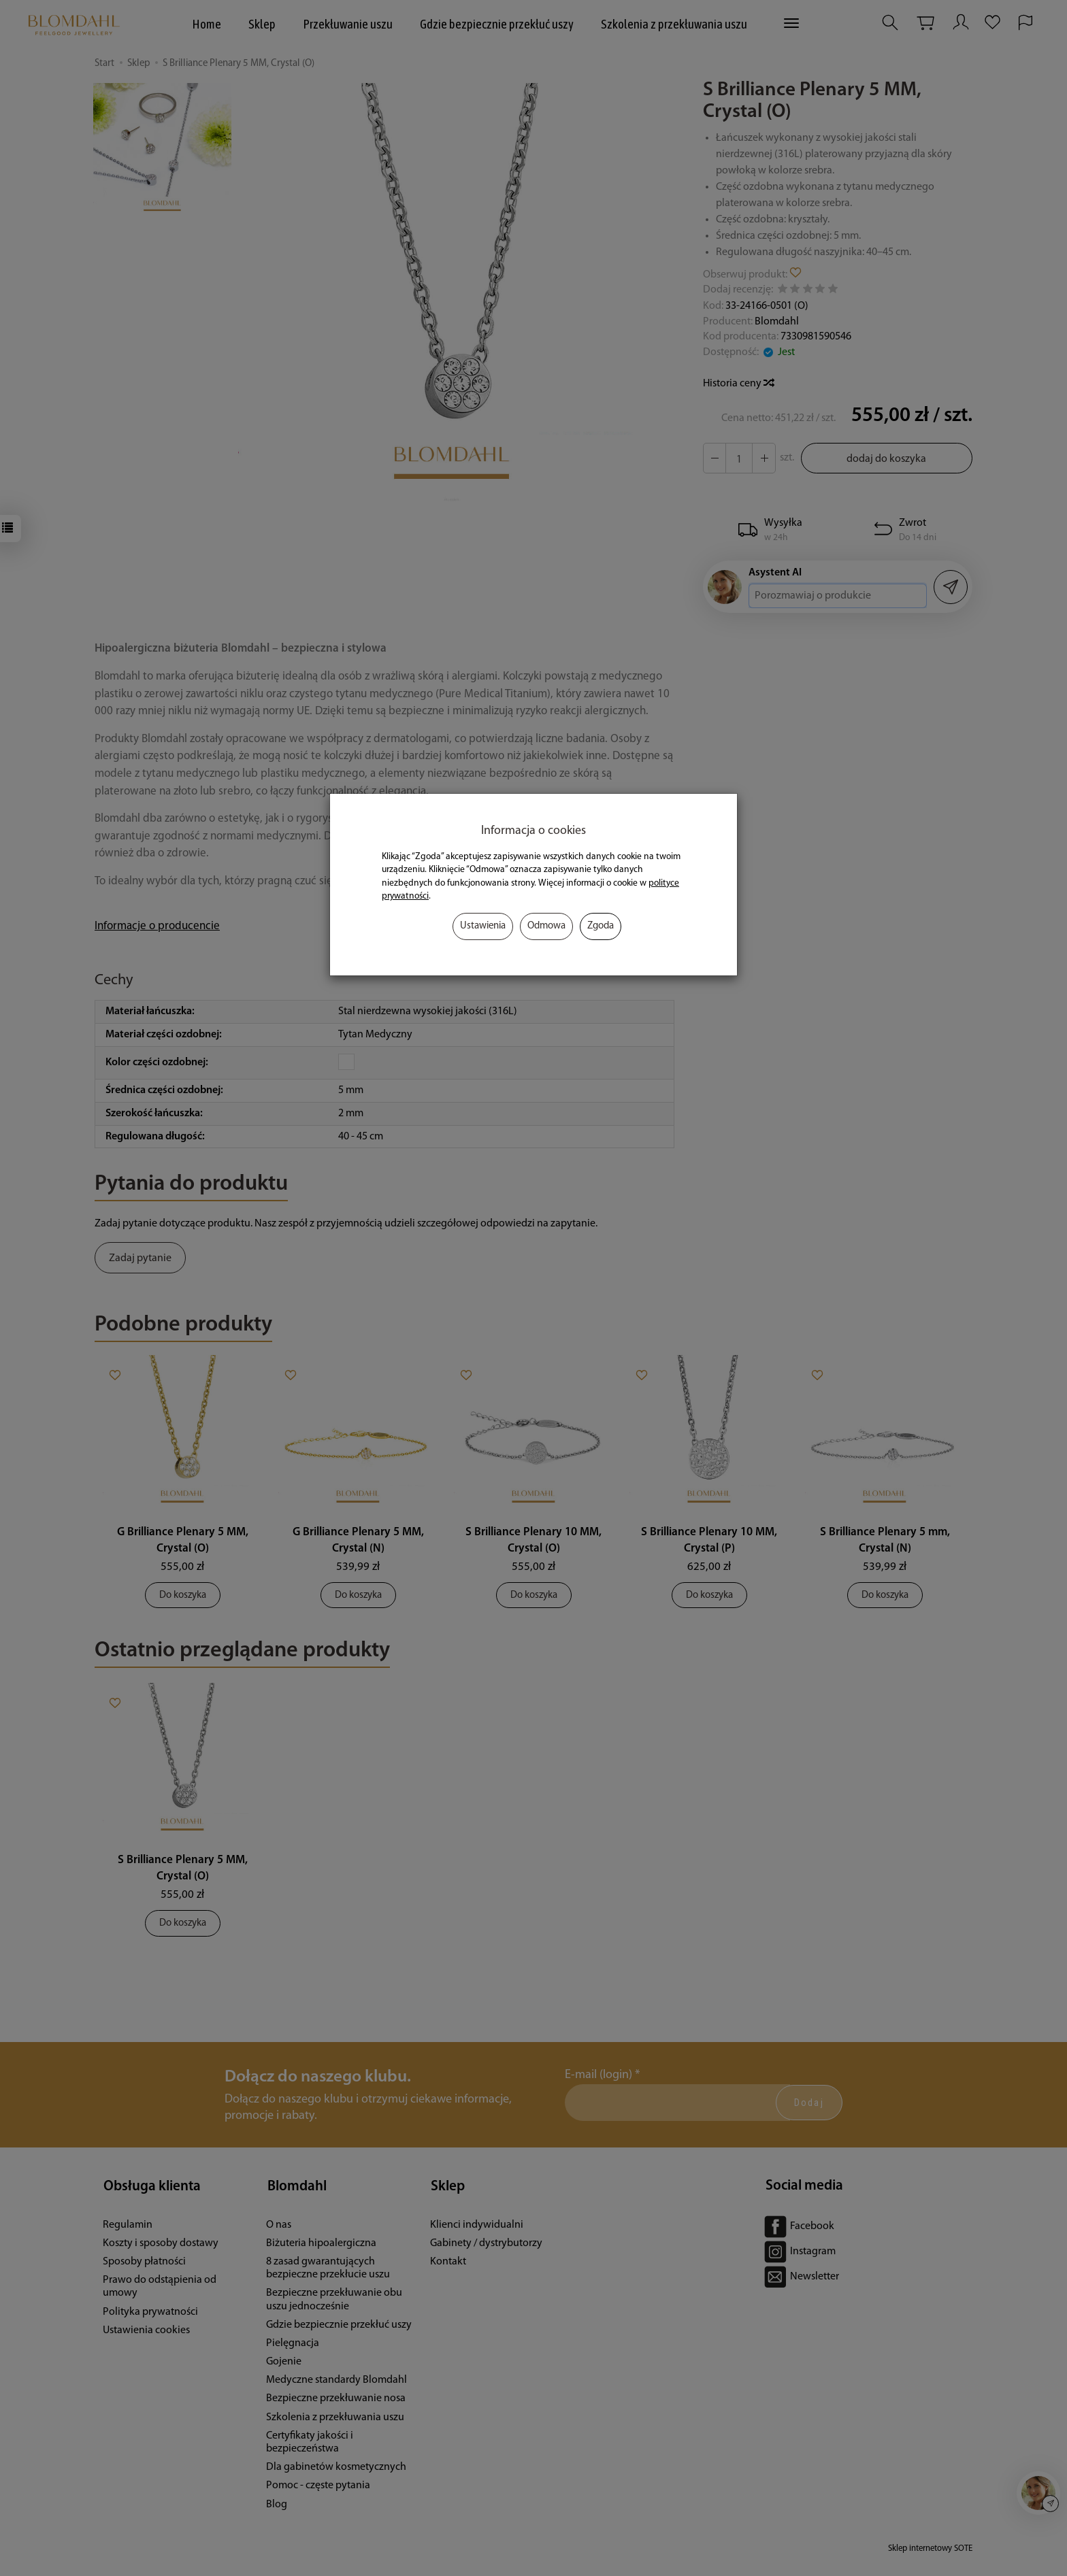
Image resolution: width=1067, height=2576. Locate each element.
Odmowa (546, 926)
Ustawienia (483, 926)
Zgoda (600, 926)
